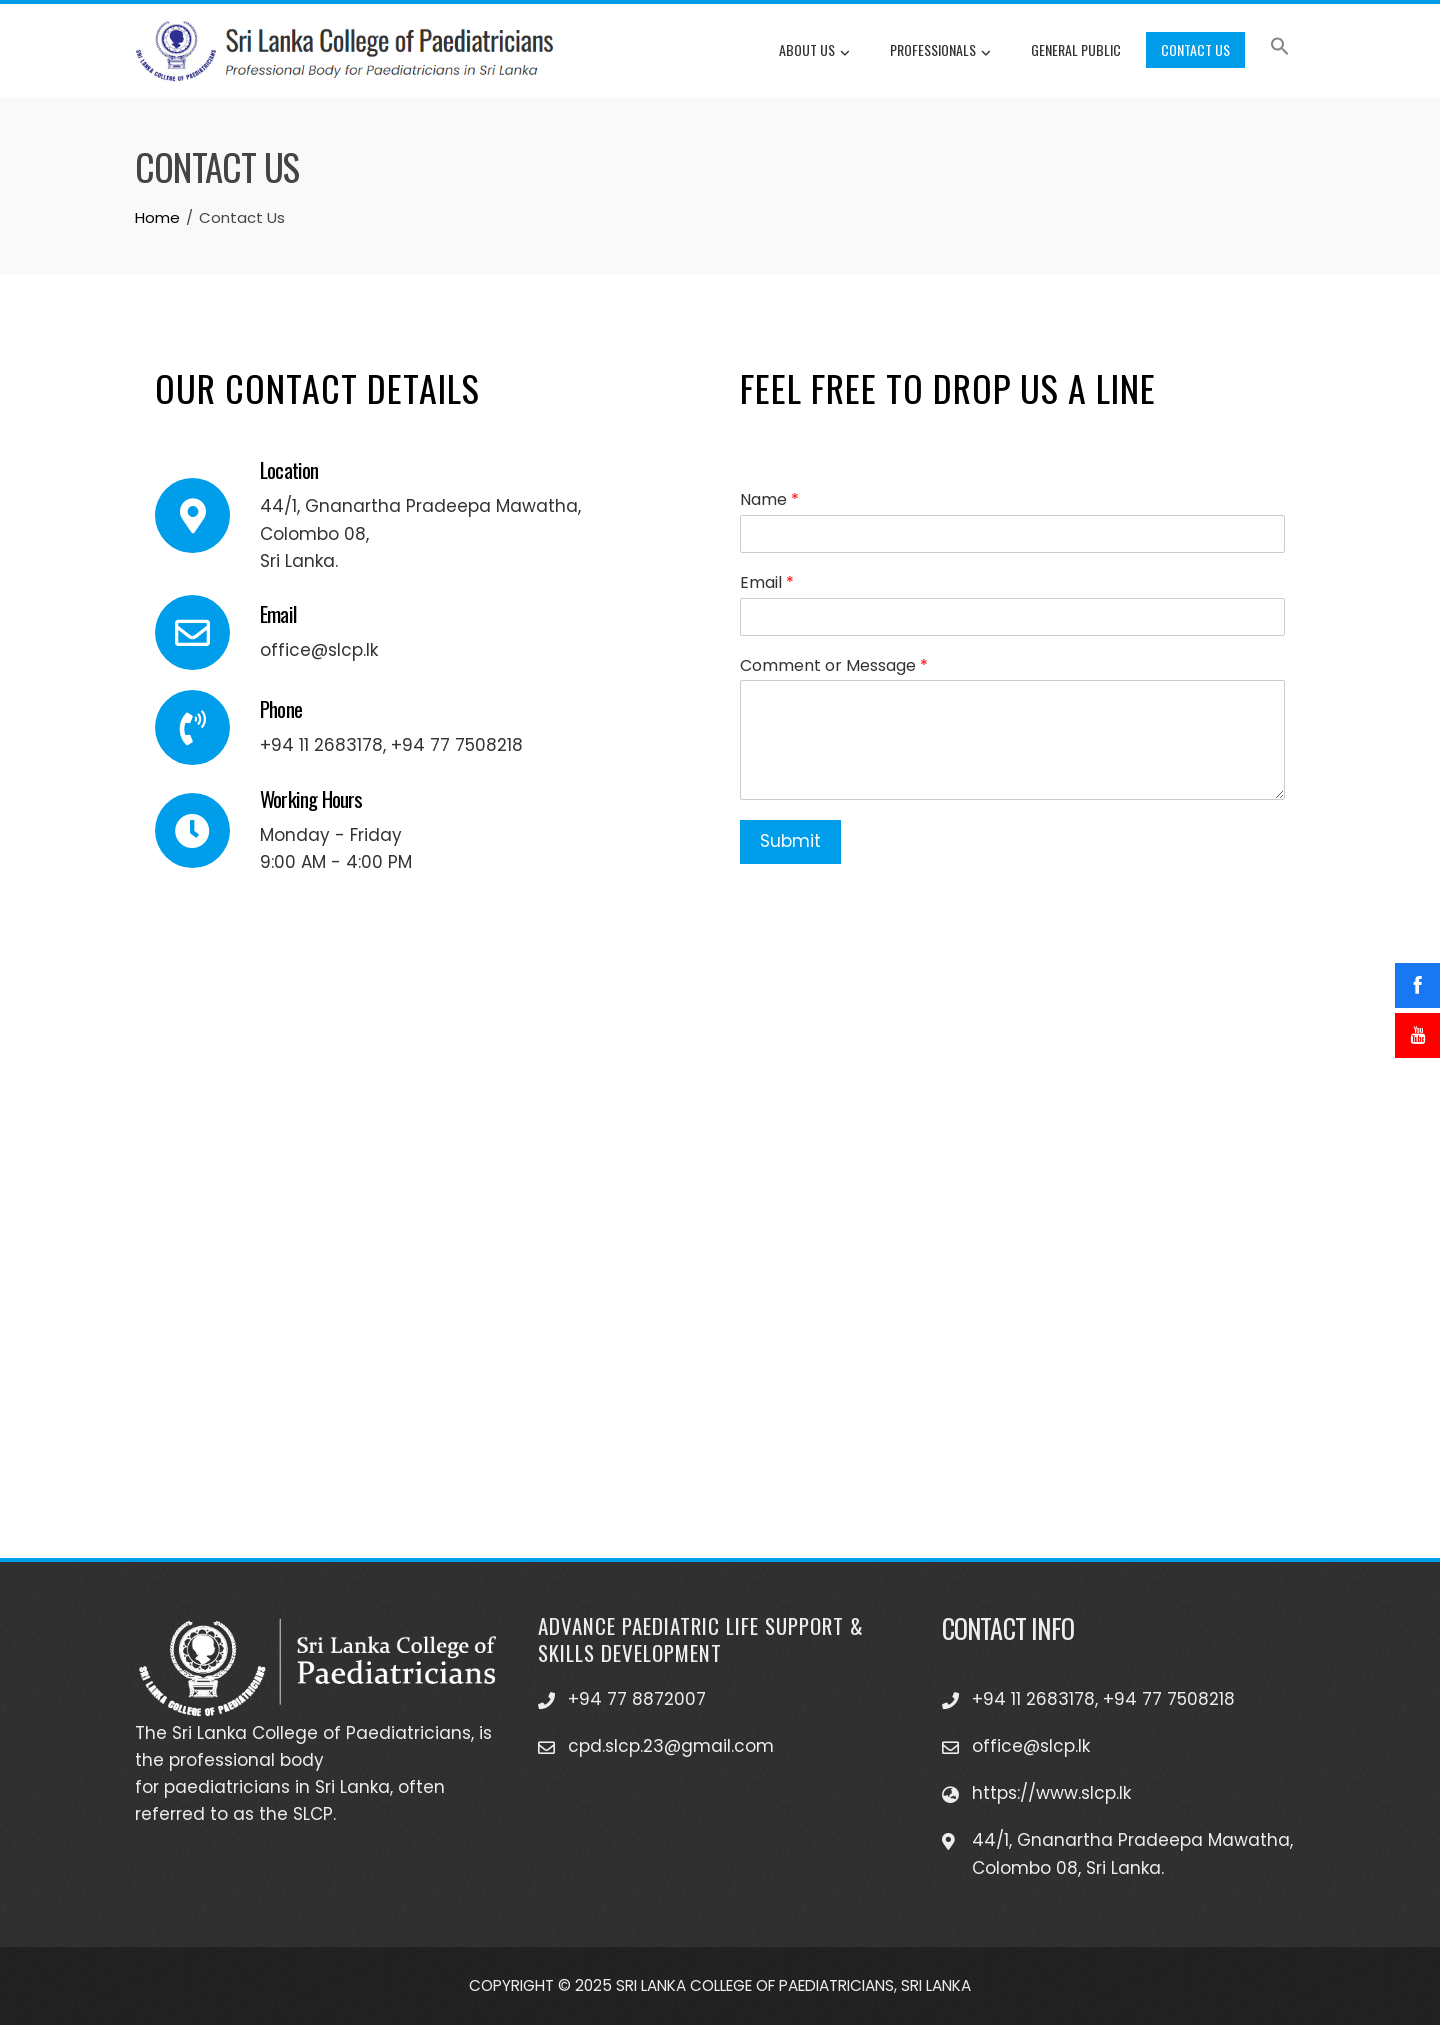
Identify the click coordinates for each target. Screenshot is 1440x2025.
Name (769, 500)
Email (767, 583)
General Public (1076, 49)
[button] (1280, 50)
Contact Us (1195, 49)
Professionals (940, 52)
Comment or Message (834, 666)
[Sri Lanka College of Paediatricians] (720, 1273)
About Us (814, 52)
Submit (790, 841)
